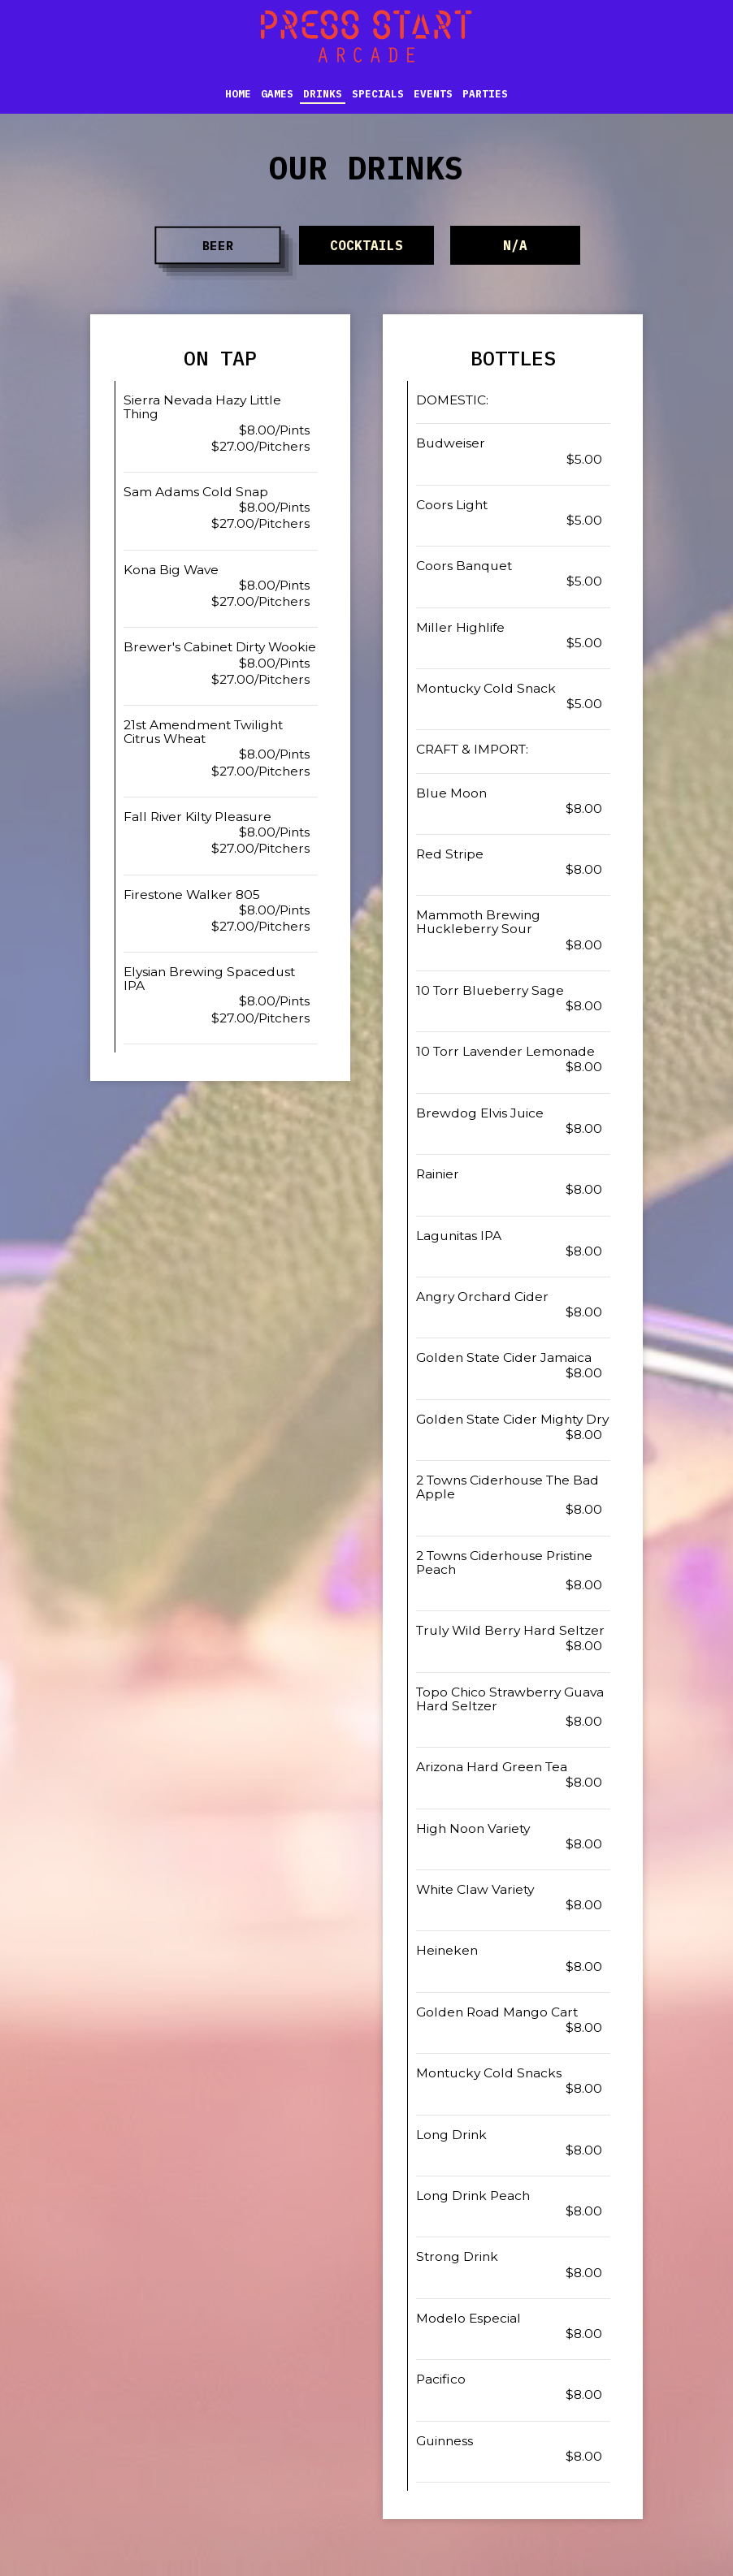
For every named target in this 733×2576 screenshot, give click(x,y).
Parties (485, 93)
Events (433, 93)
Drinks (322, 93)
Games (277, 93)
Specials (378, 93)
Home (238, 93)
